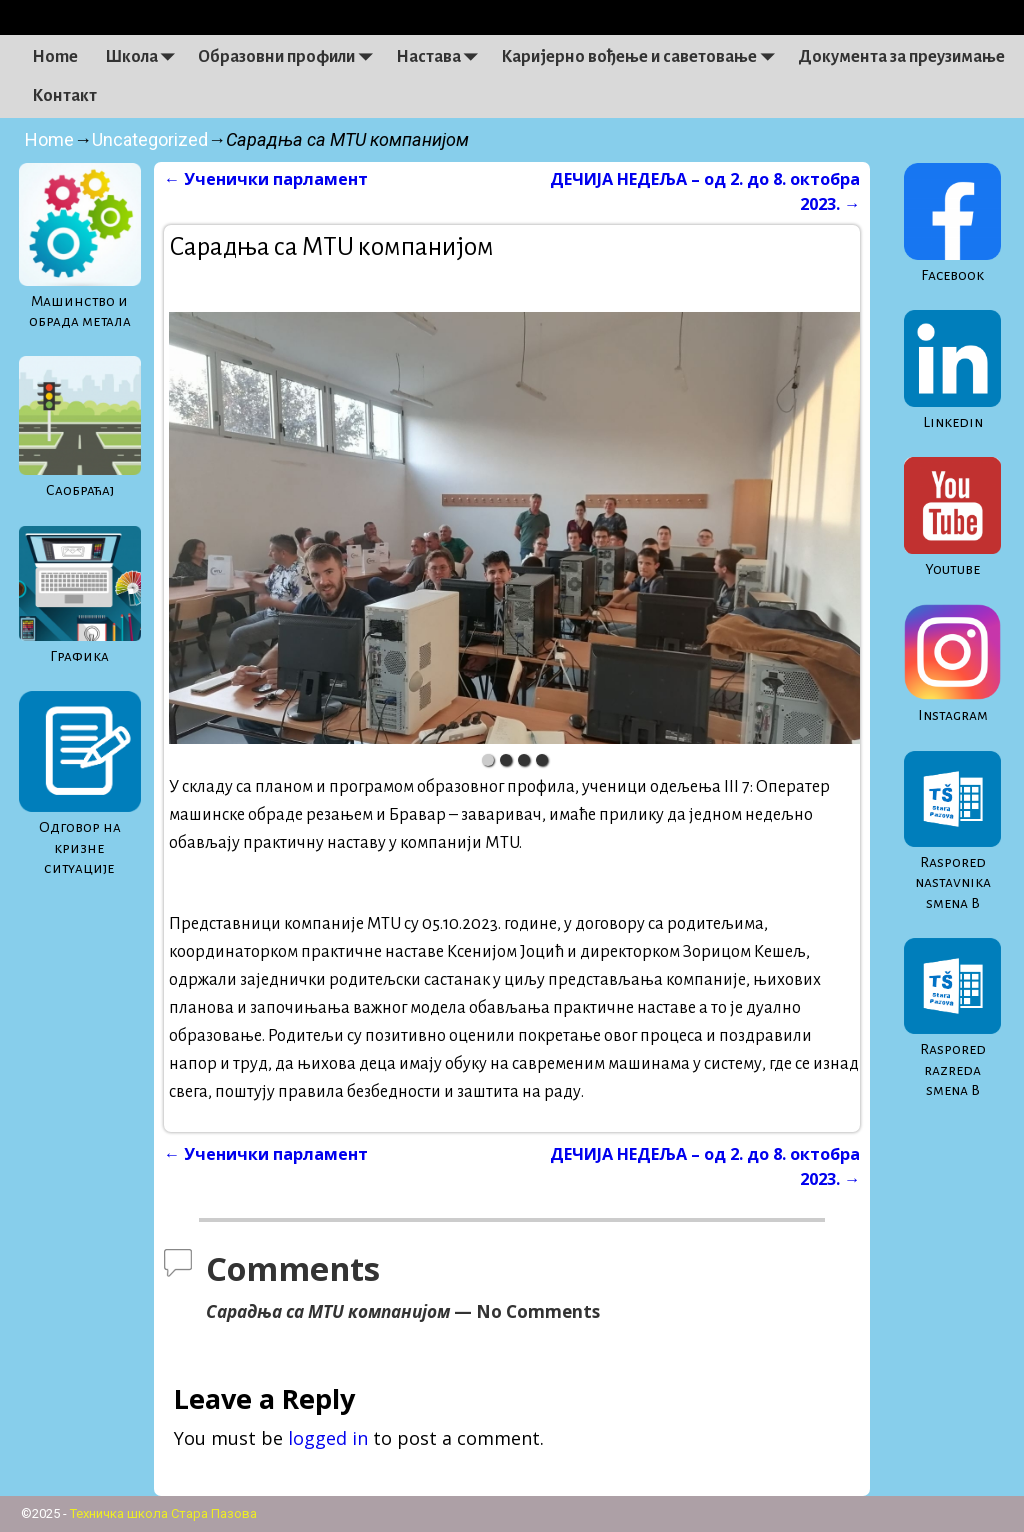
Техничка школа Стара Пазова (163, 1513)
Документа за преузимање (901, 57)
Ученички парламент (266, 179)
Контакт (64, 96)
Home (55, 57)
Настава (442, 57)
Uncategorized (150, 139)
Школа (145, 57)
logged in (328, 1438)
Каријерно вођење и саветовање (642, 57)
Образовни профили (290, 57)
